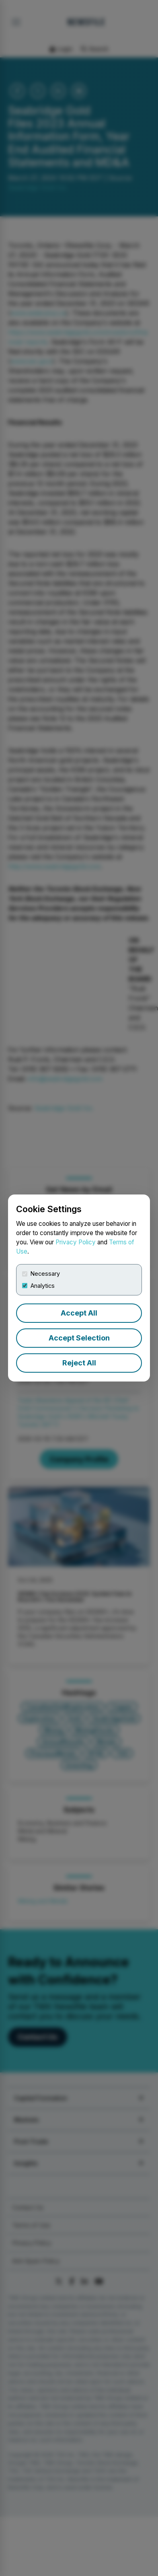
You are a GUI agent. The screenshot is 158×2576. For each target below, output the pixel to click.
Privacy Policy (75, 1242)
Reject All (79, 1363)
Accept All (79, 1313)
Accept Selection (79, 1338)
